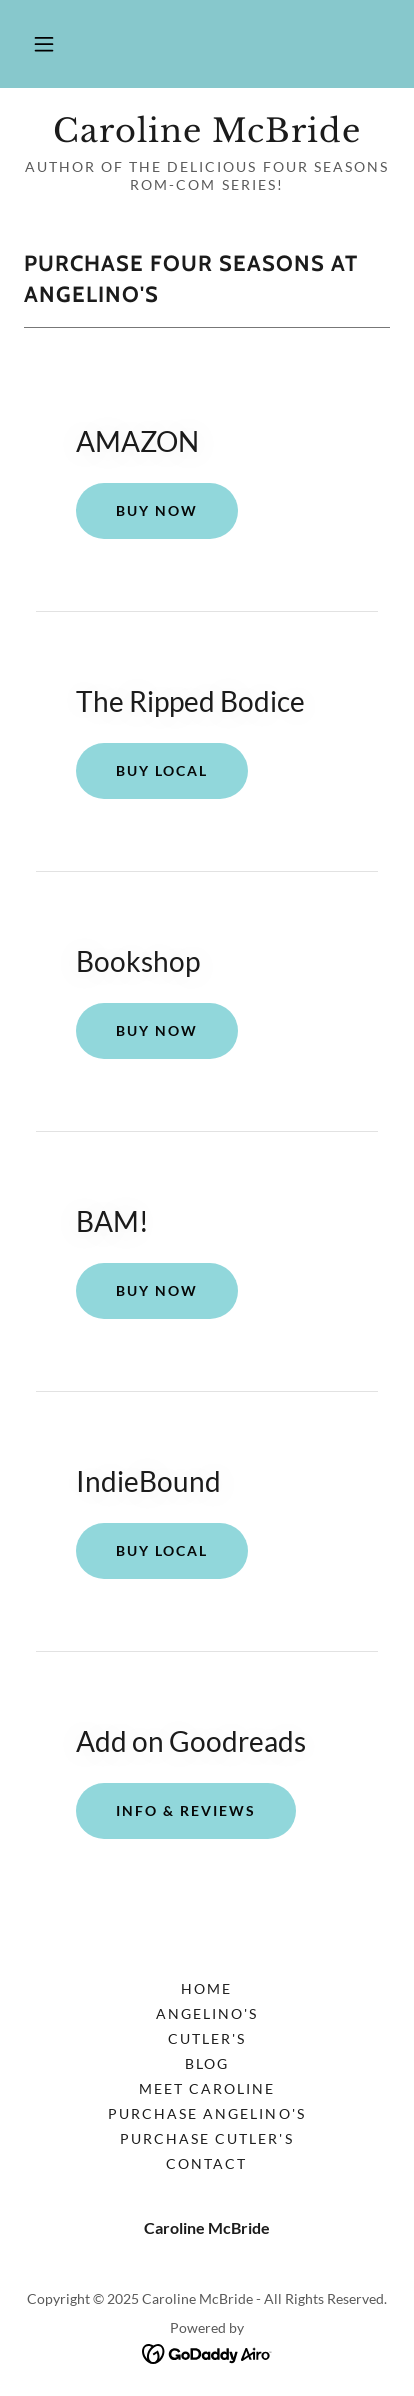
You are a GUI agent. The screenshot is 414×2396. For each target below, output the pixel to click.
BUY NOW (157, 510)
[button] (44, 44)
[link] (207, 131)
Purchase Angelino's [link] (206, 2113)
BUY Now (157, 1030)
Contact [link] (206, 2163)
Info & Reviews (186, 1810)
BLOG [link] (207, 2063)
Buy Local (162, 770)
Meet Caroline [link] (207, 2088)
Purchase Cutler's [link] (206, 2138)
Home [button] (206, 1988)
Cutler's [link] (207, 2038)
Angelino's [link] (207, 2013)
